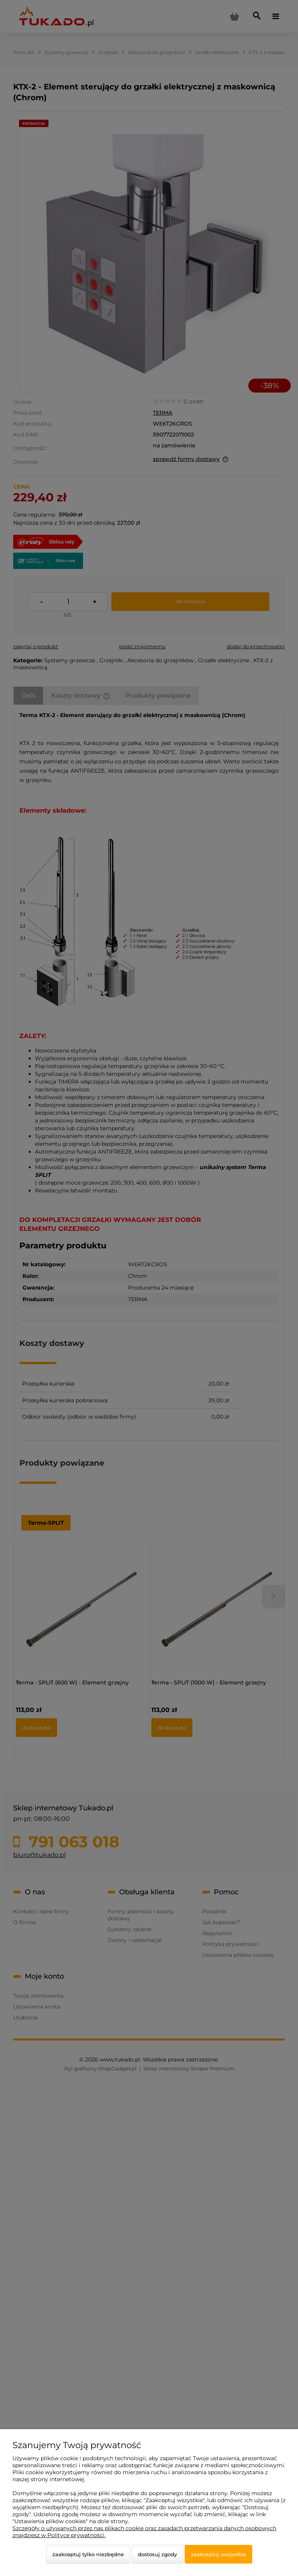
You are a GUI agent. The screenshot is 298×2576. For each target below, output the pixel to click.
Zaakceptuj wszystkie (218, 2554)
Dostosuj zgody (157, 2554)
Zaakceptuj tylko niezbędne (88, 2554)
